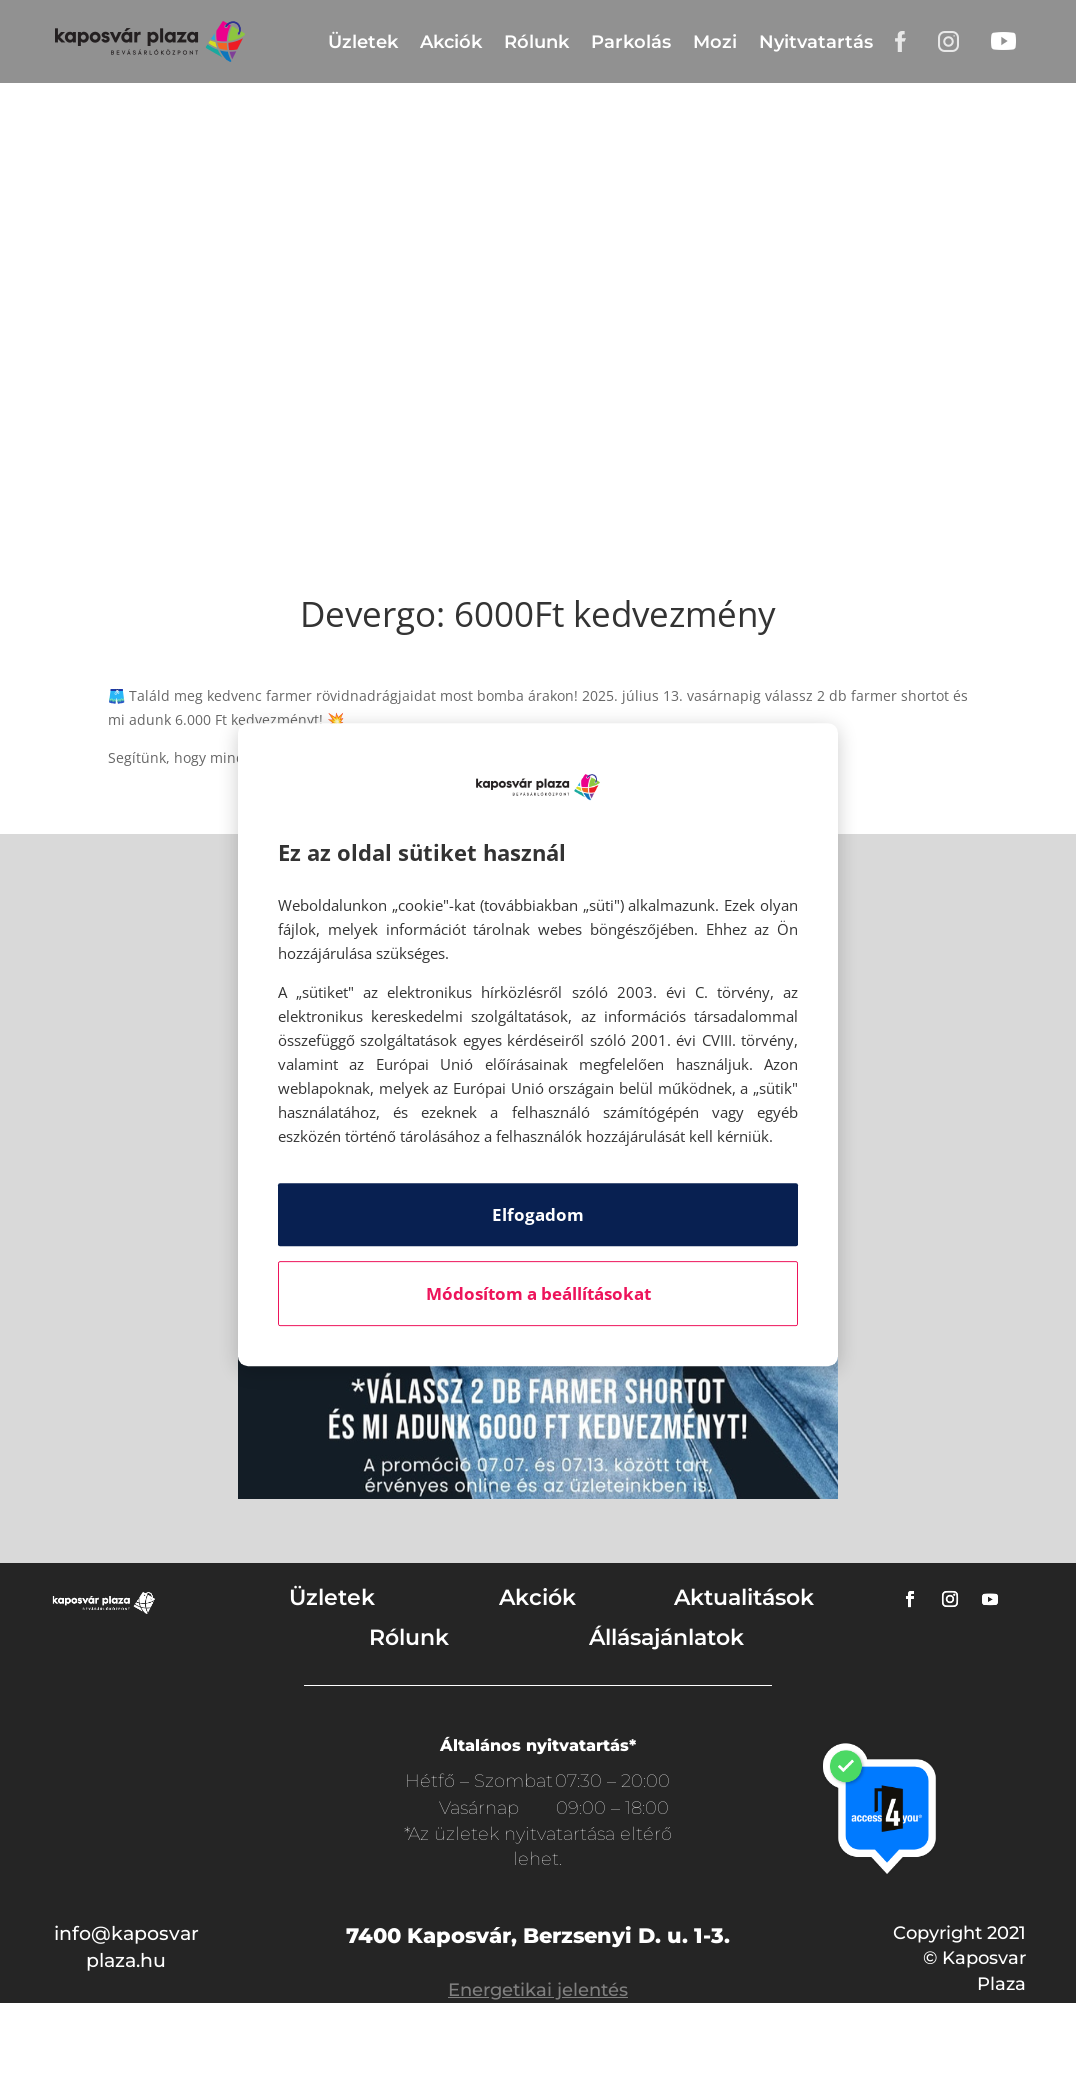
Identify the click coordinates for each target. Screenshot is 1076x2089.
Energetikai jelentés (538, 1990)
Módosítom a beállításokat (538, 1293)
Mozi (715, 42)
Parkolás (631, 42)
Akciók (451, 42)
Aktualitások (744, 1597)
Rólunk (536, 42)
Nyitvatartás (816, 42)
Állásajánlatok (666, 1637)
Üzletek (363, 42)
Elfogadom (538, 1214)
